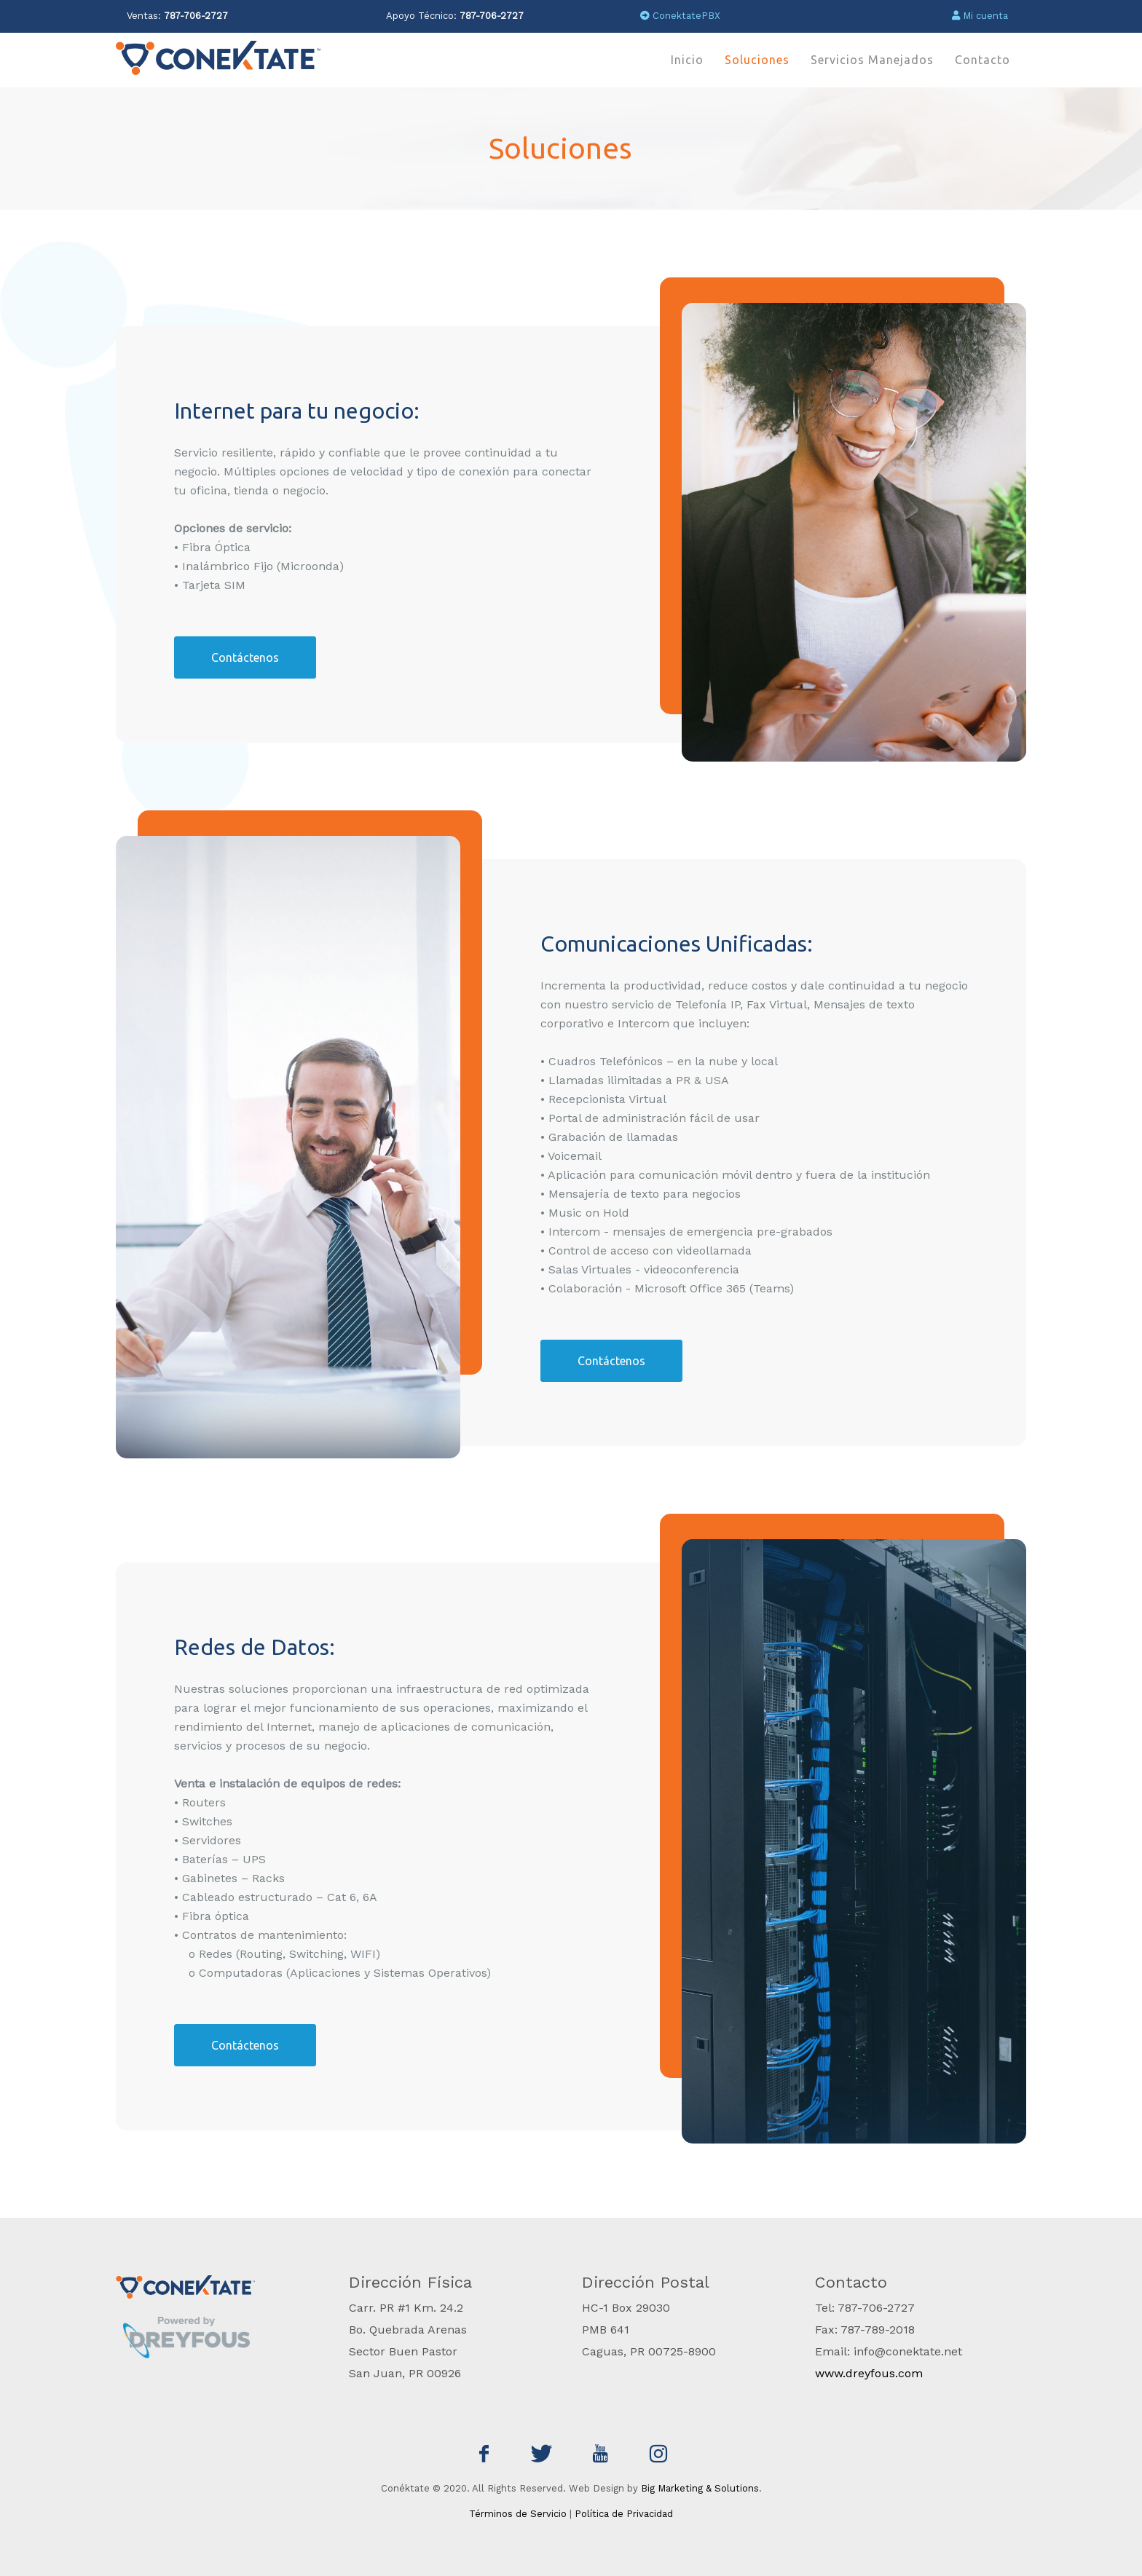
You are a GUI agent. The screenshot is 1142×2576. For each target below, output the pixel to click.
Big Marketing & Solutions (700, 2488)
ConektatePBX (680, 15)
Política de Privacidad (624, 2513)
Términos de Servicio (518, 2513)
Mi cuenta (980, 15)
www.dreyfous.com (869, 2373)
